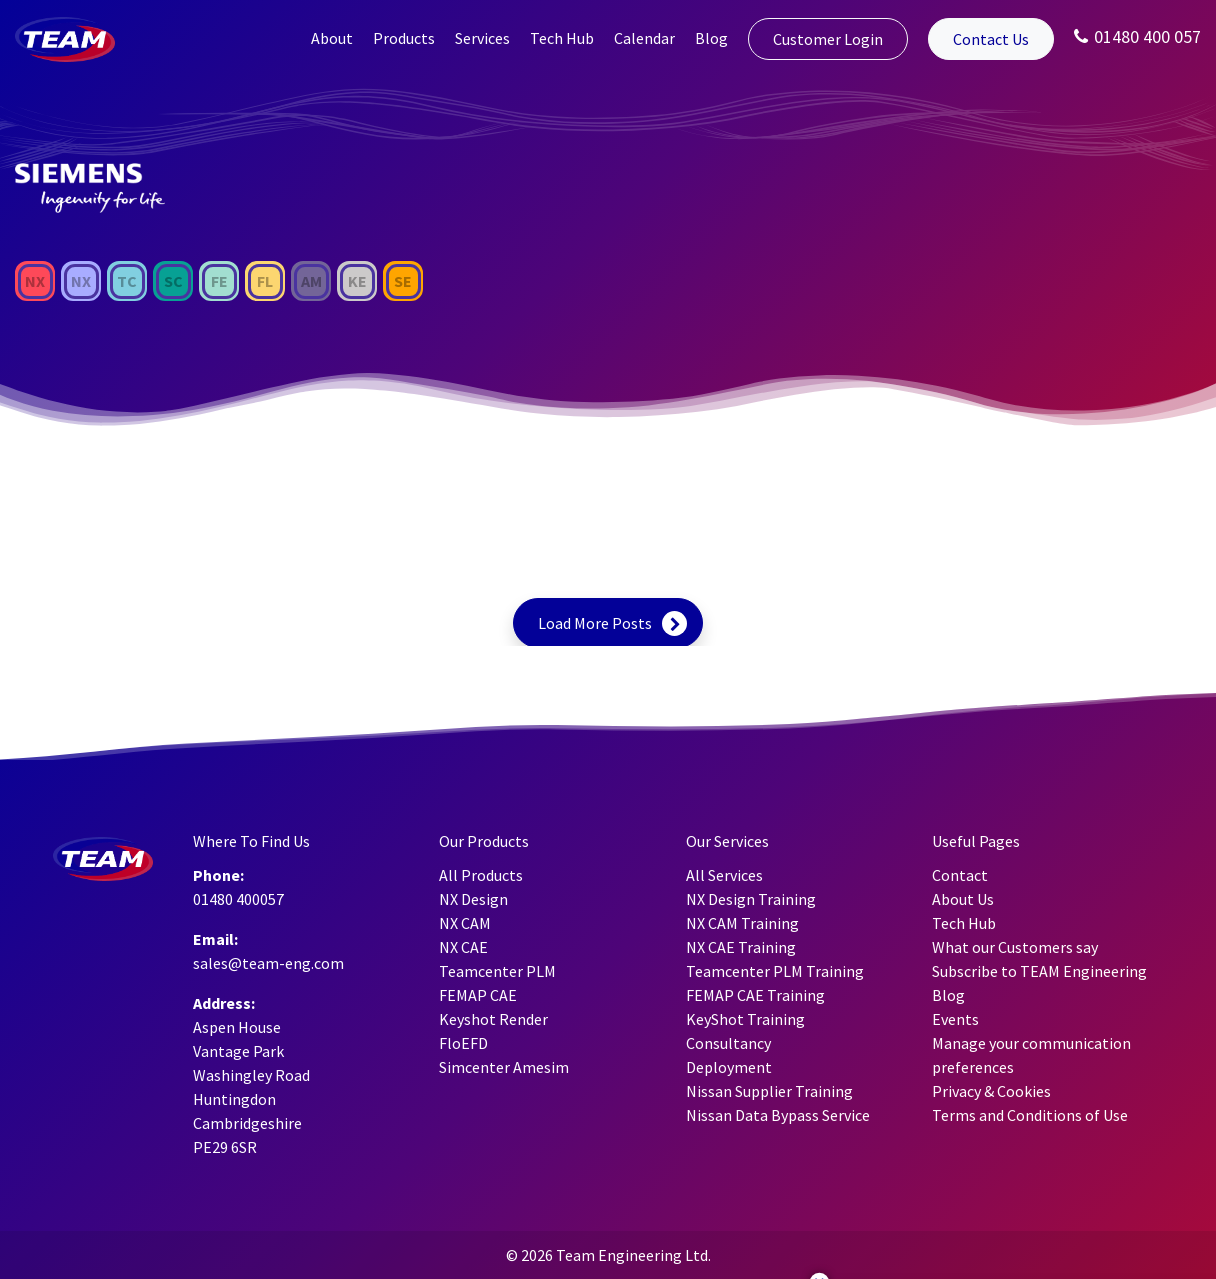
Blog (711, 38)
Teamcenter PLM (497, 971)
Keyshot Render (493, 1019)
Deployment (729, 1067)
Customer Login (828, 39)
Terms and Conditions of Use (1030, 1115)
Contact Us (991, 39)
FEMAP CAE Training (755, 995)
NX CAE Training (741, 947)
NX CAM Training (742, 923)
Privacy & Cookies (991, 1091)
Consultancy (728, 1043)
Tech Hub (562, 38)
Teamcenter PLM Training (775, 971)
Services (482, 38)
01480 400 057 (1137, 36)
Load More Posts (595, 623)
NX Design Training (751, 899)
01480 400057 (238, 899)
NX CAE (463, 947)
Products (404, 38)
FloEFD (463, 1043)
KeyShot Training (745, 1019)
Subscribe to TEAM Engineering (1039, 971)
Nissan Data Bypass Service (778, 1115)
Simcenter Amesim (504, 1067)
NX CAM (465, 923)
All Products (481, 875)
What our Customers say (1015, 947)
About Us (963, 899)
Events (955, 1019)
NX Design (473, 899)
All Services (724, 875)
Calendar (644, 38)
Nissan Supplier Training (769, 1091)
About (332, 38)
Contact (960, 875)
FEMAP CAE (478, 995)
